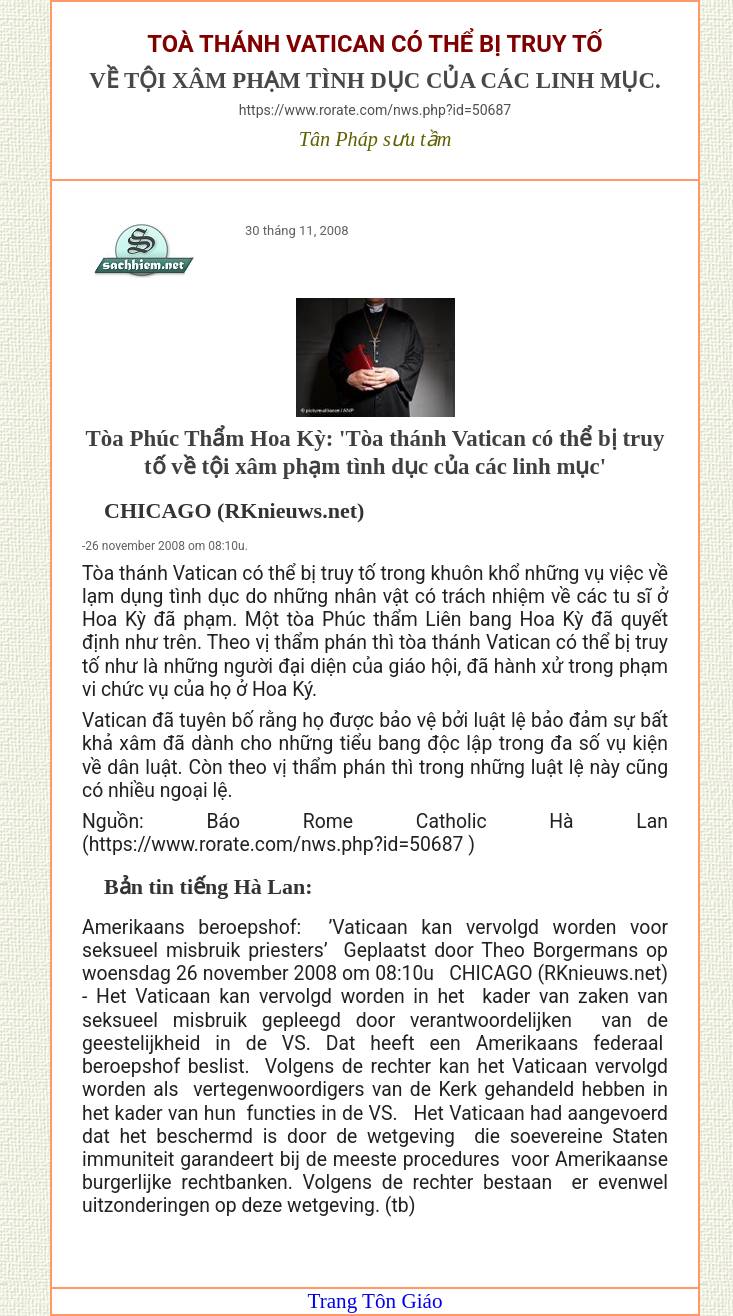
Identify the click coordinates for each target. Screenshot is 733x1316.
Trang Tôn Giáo (375, 1301)
